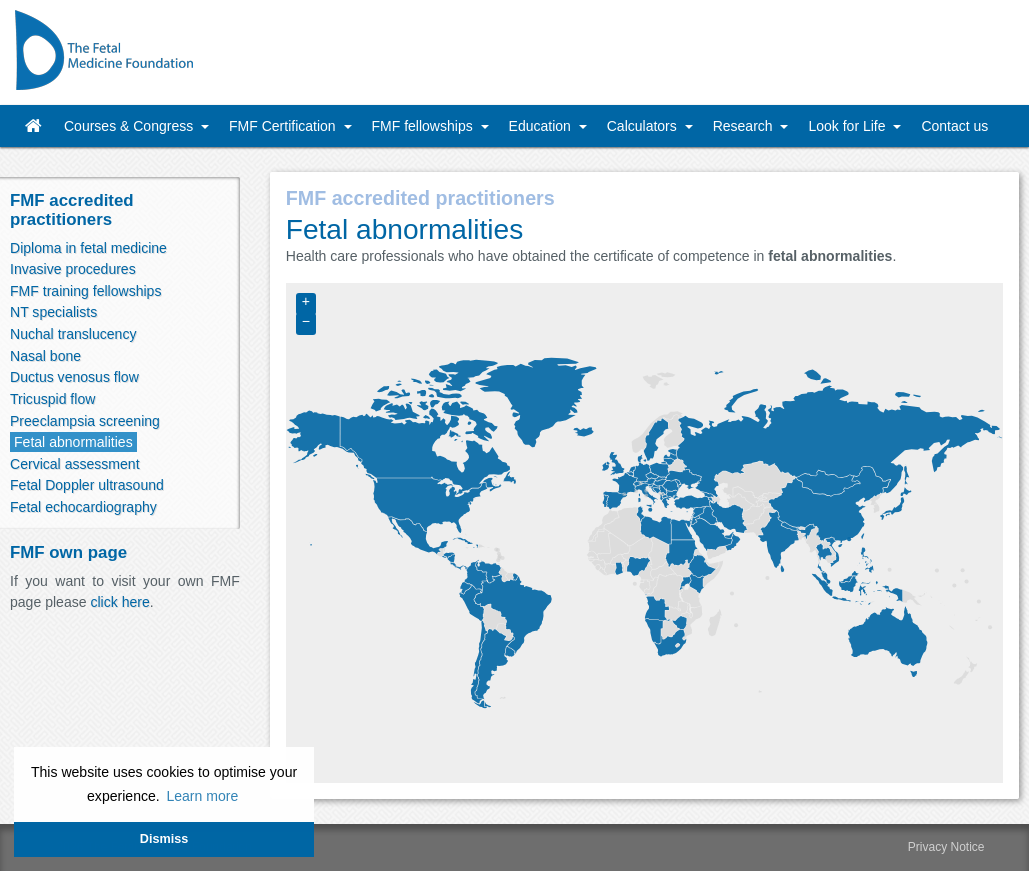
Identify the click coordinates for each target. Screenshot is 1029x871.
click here (119, 602)
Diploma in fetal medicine (88, 248)
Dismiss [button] (164, 839)
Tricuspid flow (52, 399)
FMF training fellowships (85, 291)
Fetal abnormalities (73, 442)
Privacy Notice (946, 847)
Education (542, 126)
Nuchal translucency (73, 334)
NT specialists (53, 312)
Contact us (954, 126)
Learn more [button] (202, 796)
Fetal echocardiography (83, 507)
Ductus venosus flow (74, 377)
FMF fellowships (424, 126)
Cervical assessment (75, 464)
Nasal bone (45, 356)
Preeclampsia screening (85, 421)
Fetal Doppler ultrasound (87, 485)
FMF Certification (284, 126)
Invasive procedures (73, 269)
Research (745, 126)
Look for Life (848, 126)
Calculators (644, 126)
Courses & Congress (130, 126)
